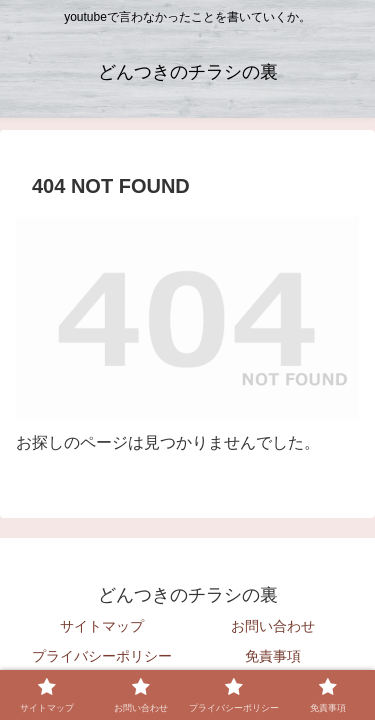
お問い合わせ (273, 626)
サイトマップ (102, 626)
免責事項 (273, 656)
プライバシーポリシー (102, 656)
